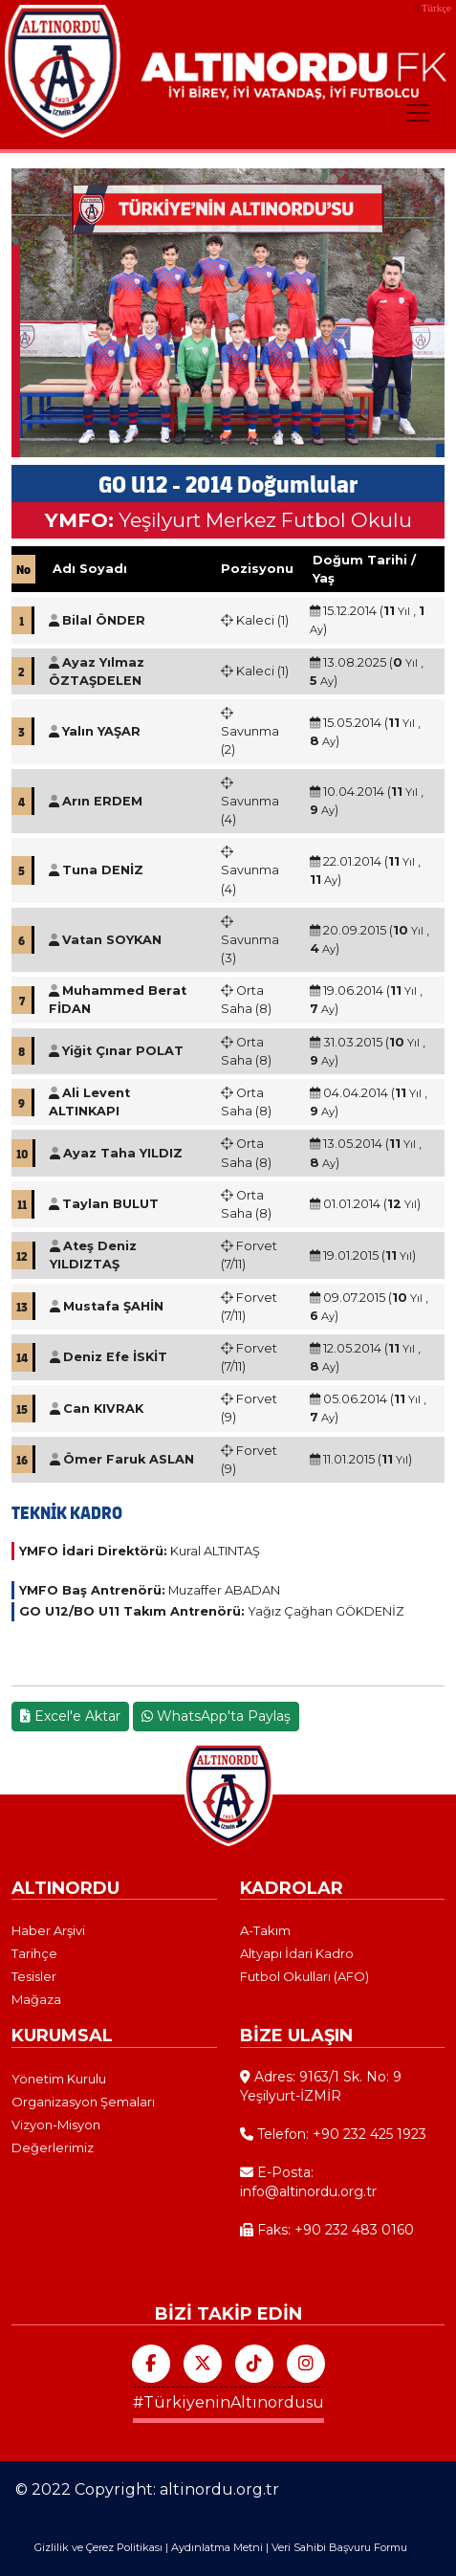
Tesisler (33, 1976)
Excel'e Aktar (70, 1716)
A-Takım (265, 1930)
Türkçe (436, 7)
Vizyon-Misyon (55, 2124)
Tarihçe (34, 1953)
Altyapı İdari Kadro (297, 1953)
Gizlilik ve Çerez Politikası (98, 2547)
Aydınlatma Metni (217, 2547)
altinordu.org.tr (219, 2489)
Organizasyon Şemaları (83, 2101)
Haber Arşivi (48, 1930)
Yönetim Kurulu (58, 2078)
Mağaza (36, 1999)
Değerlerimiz (52, 2147)
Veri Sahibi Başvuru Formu (339, 2547)
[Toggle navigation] (418, 113)
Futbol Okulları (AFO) (304, 1976)
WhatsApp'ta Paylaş (216, 1716)
